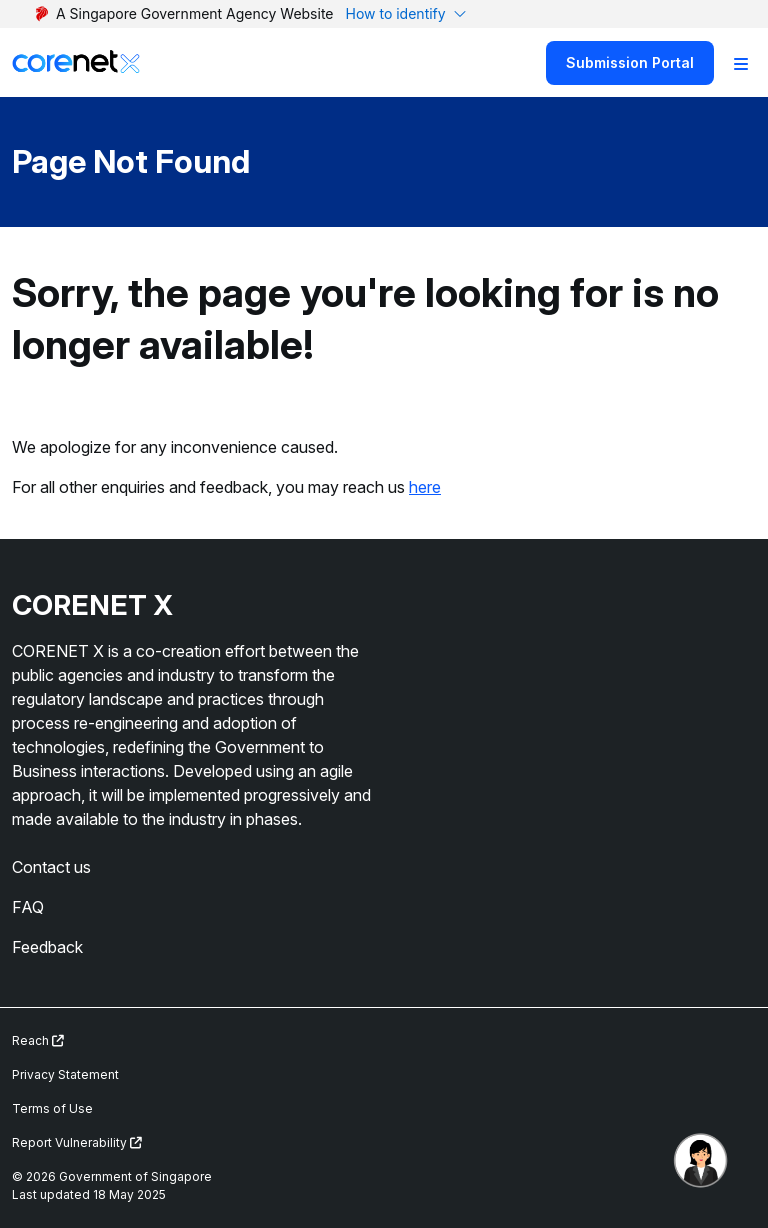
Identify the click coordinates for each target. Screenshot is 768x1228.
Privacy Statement (65, 1074)
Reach (38, 1040)
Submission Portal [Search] (630, 62)
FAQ (28, 907)
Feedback (47, 947)
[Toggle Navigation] (741, 63)
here (425, 487)
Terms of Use (52, 1108)
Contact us (51, 867)
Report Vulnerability (77, 1142)
